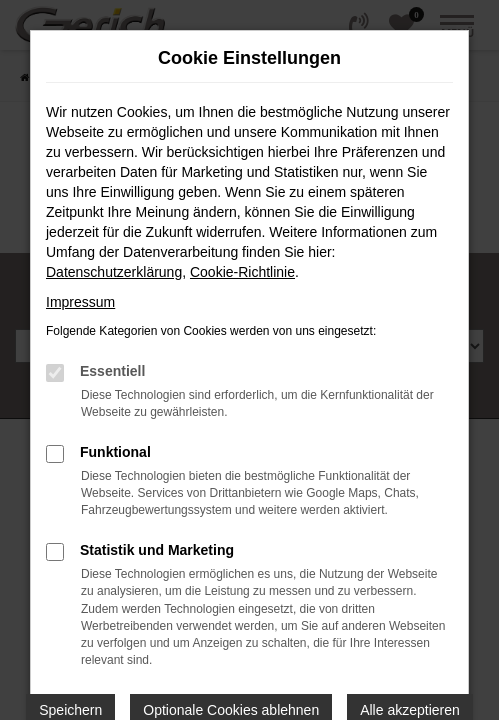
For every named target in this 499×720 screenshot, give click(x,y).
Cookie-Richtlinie (242, 272)
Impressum (80, 302)
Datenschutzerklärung (114, 272)
